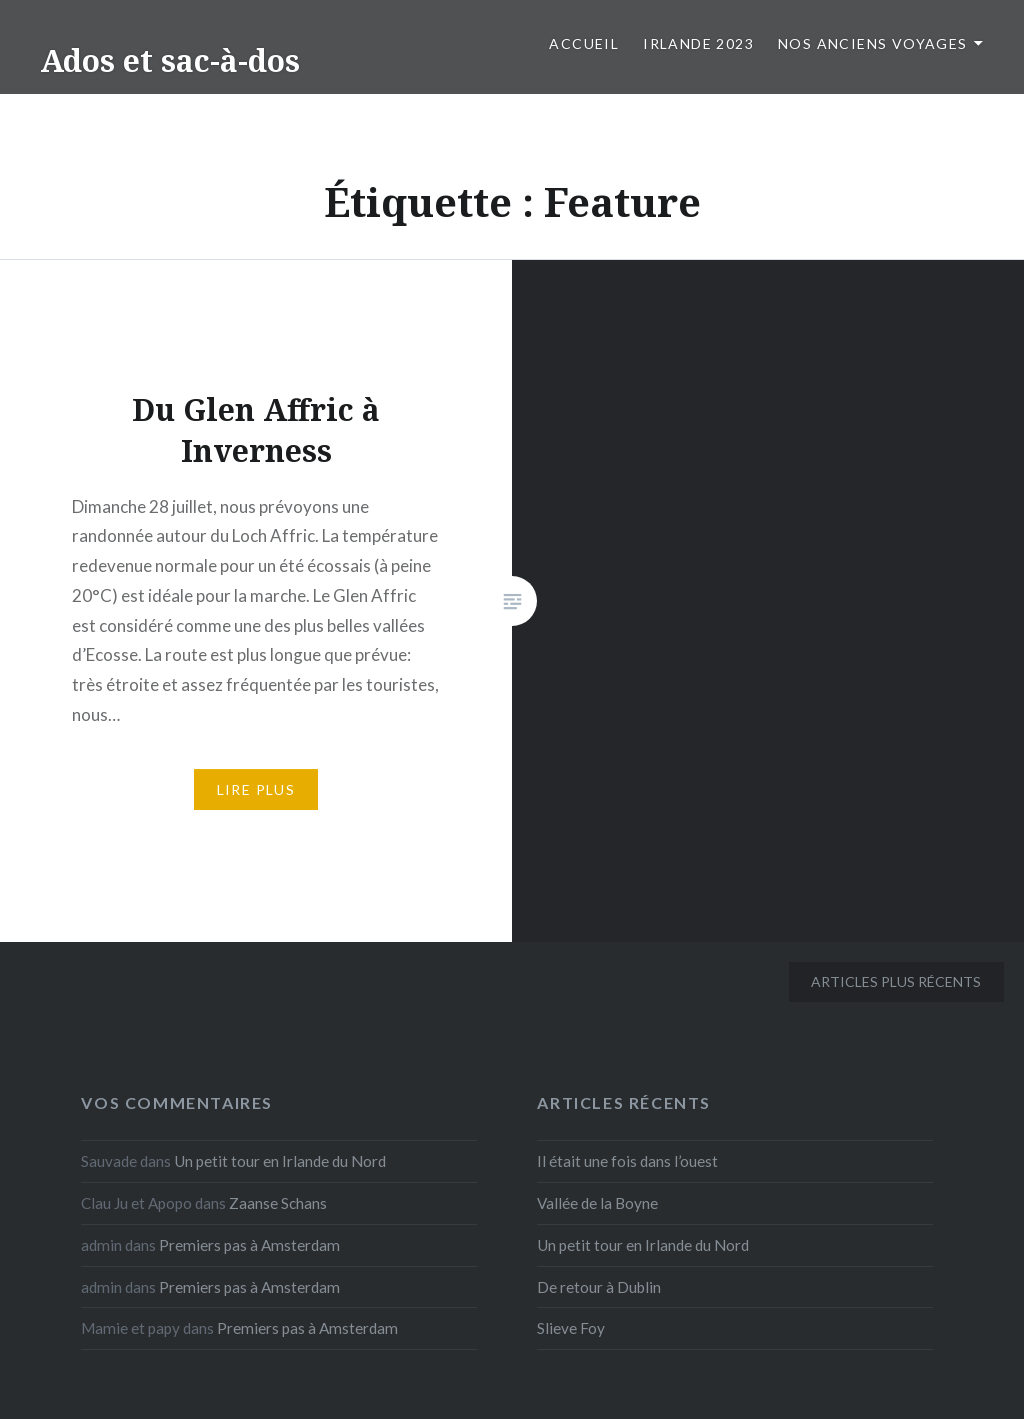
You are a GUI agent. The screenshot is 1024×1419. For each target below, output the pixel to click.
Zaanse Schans (278, 1203)
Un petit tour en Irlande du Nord (280, 1161)
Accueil (584, 43)
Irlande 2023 (698, 43)
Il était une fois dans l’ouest (627, 1161)
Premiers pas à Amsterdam (249, 1245)
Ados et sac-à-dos (170, 60)
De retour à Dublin (599, 1287)
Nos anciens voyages (873, 43)
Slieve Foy (571, 1328)
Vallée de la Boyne (597, 1203)
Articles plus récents (896, 981)
